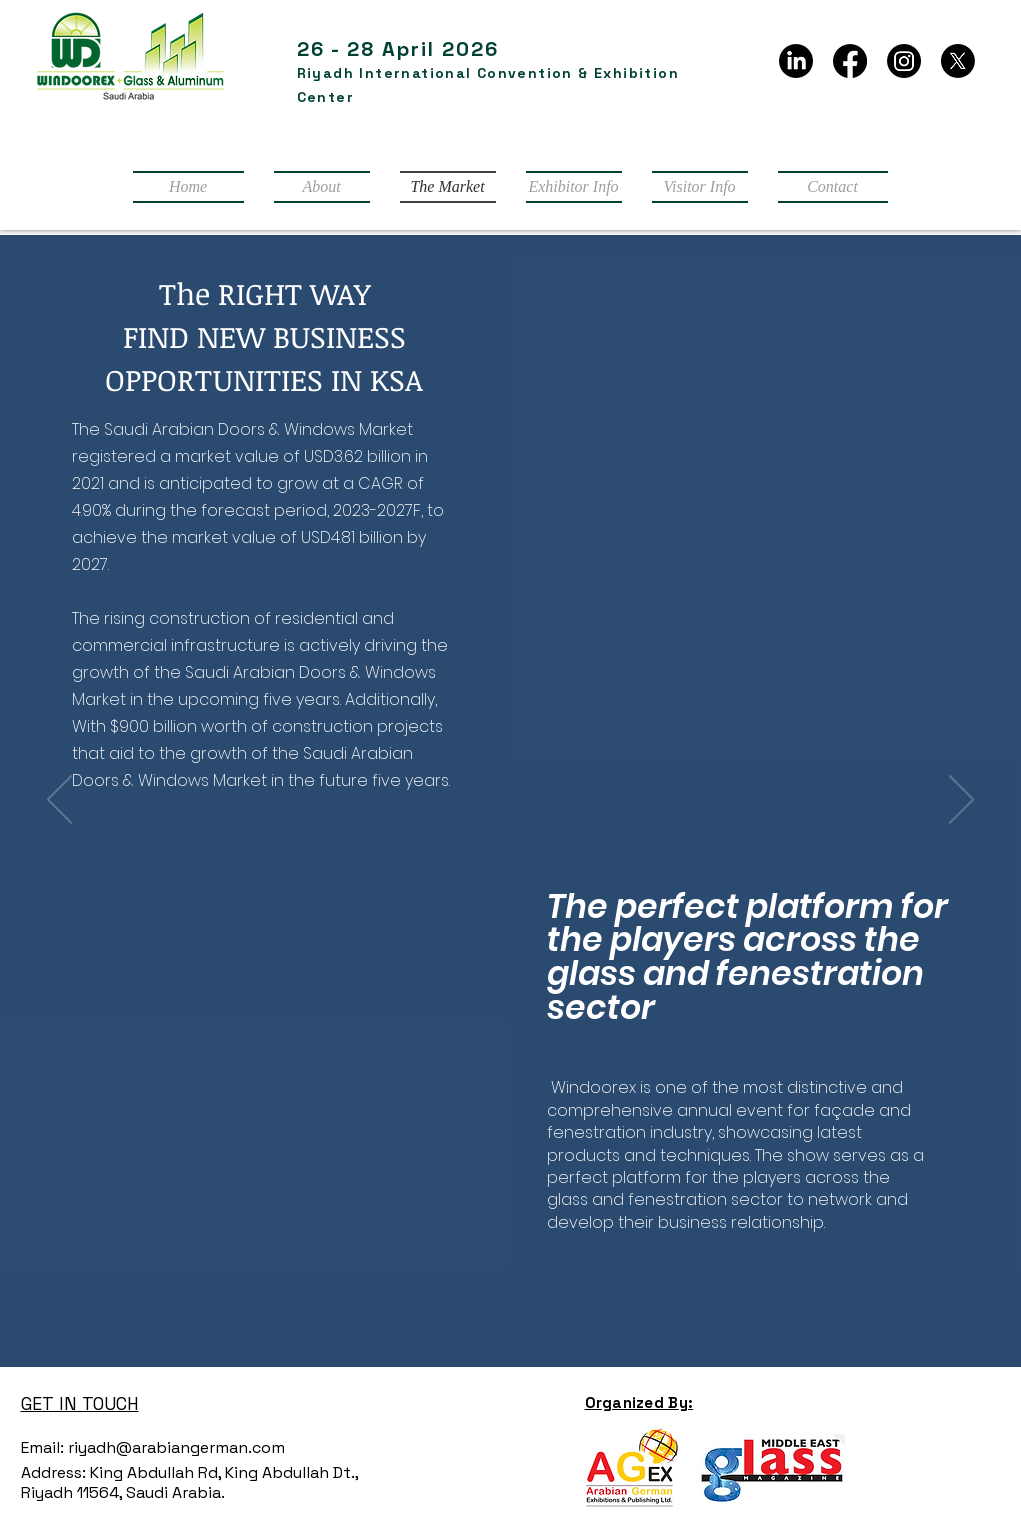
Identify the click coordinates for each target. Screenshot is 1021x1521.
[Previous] (59, 801)
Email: (42, 1447)
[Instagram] (904, 61)
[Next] (961, 801)
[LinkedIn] (796, 61)
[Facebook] (850, 61)
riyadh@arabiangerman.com (174, 1447)
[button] (574, 187)
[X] (958, 61)
